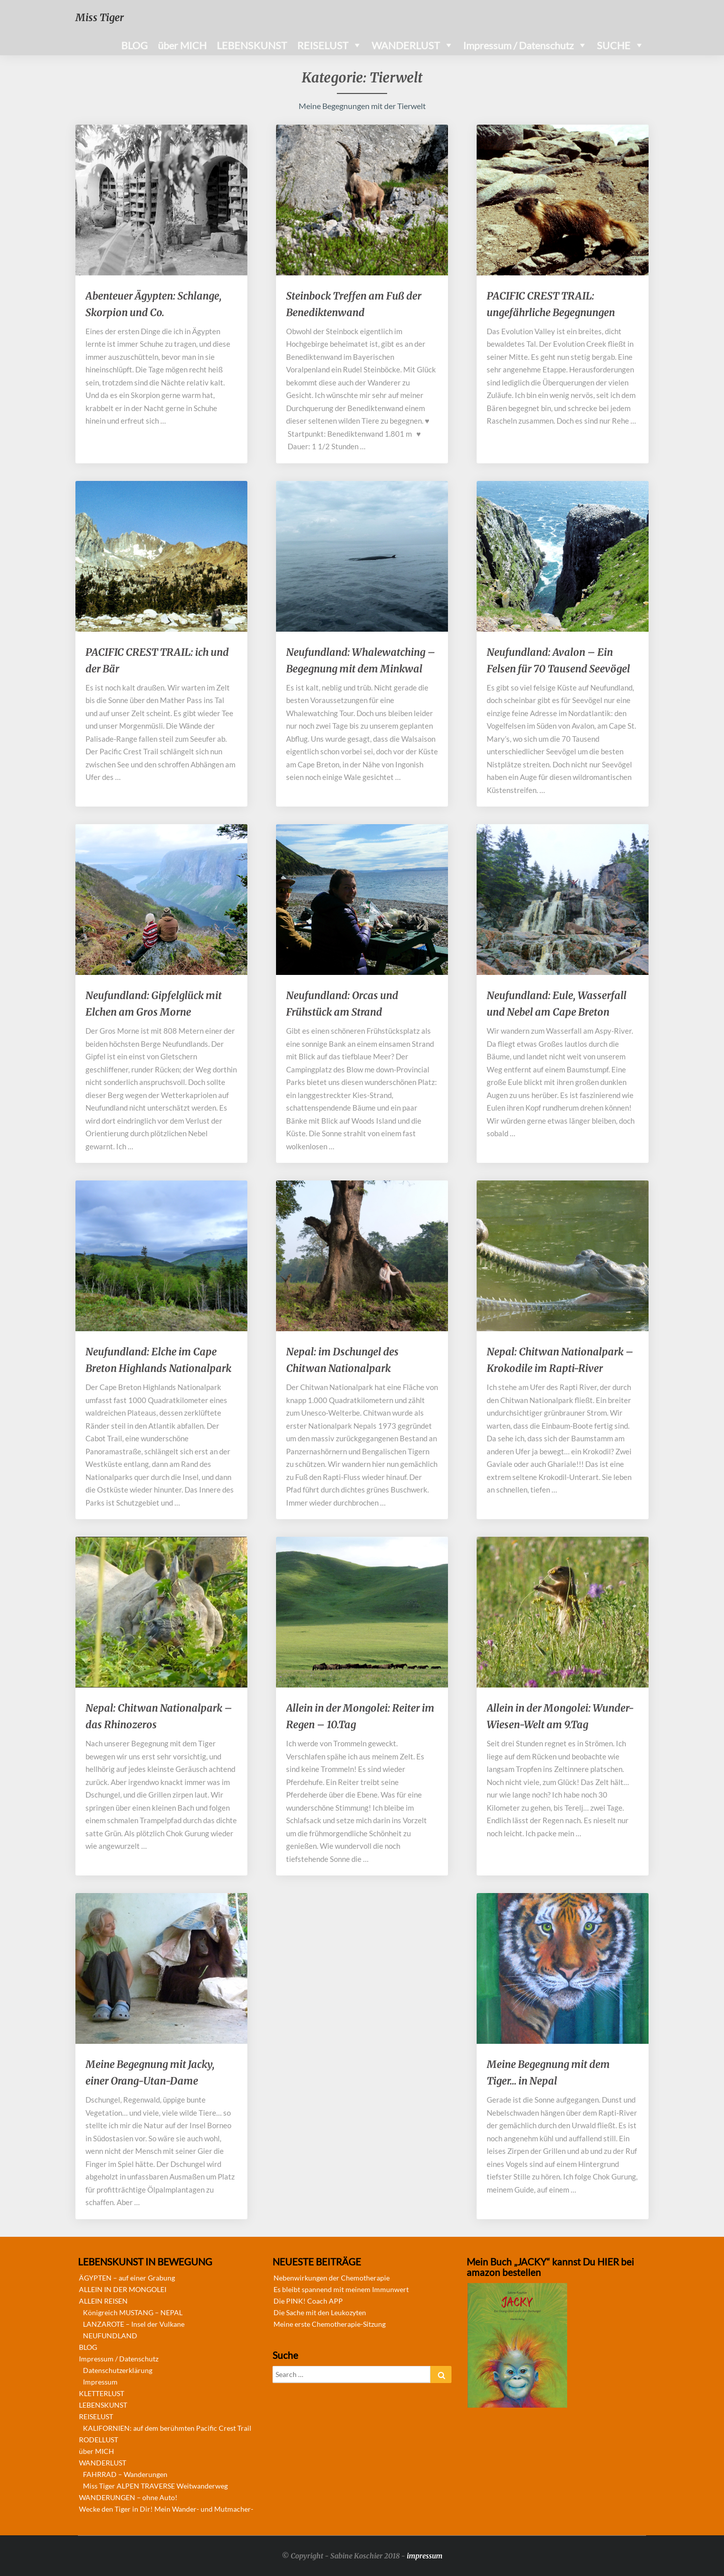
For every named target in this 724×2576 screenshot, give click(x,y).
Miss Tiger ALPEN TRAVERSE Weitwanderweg (155, 2486)
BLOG (134, 45)
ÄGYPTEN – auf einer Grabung (127, 2277)
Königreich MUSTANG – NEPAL (133, 2312)
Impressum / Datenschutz (518, 45)
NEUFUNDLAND (110, 2335)
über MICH (182, 45)
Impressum (100, 2381)
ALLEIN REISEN (103, 2301)
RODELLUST (98, 2439)
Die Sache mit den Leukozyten (320, 2312)
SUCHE (613, 45)
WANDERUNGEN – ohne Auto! (128, 2497)
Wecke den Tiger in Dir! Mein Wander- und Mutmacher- (166, 2509)
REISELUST (322, 45)
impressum (424, 2555)
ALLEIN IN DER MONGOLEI (122, 2289)
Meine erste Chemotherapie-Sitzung (330, 2324)
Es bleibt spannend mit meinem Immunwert (341, 2289)
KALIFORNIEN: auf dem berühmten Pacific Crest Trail (167, 2428)
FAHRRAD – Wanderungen (125, 2474)
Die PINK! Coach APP (308, 2301)
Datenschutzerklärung (117, 2370)
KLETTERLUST (101, 2393)
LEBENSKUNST (252, 45)
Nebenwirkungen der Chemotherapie (332, 2277)
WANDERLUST (406, 45)
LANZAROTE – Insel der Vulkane (134, 2324)
